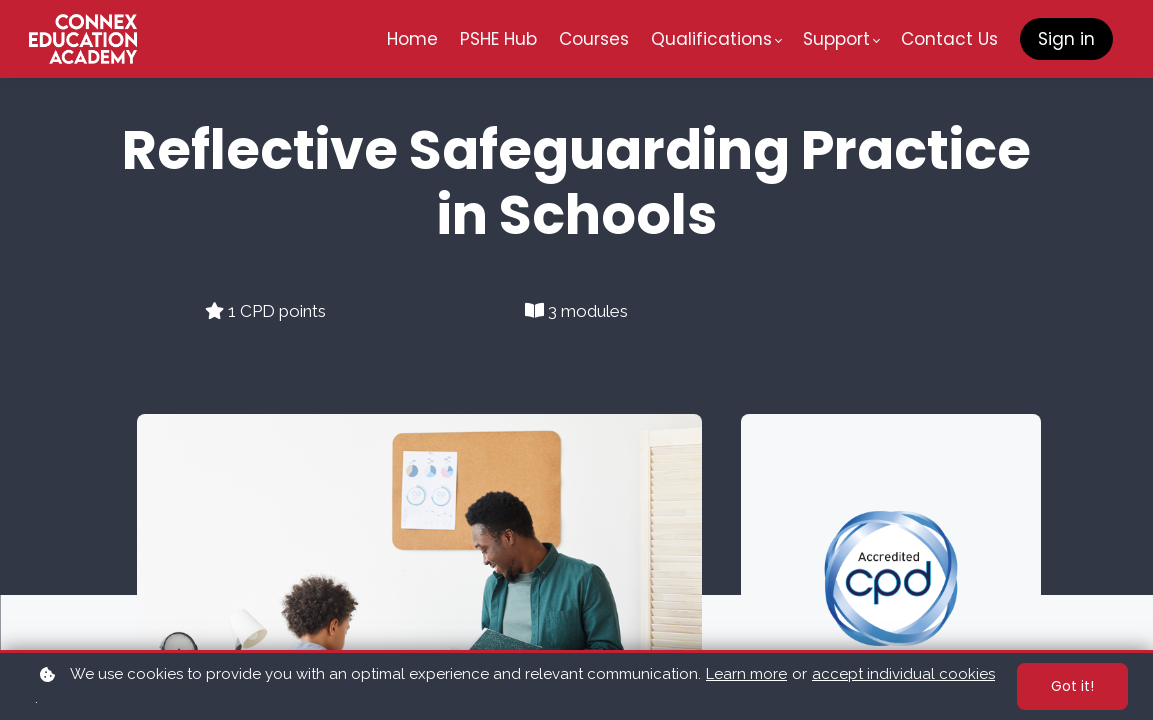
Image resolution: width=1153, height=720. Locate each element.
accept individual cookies (903, 674)
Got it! (1072, 686)
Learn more (746, 674)
